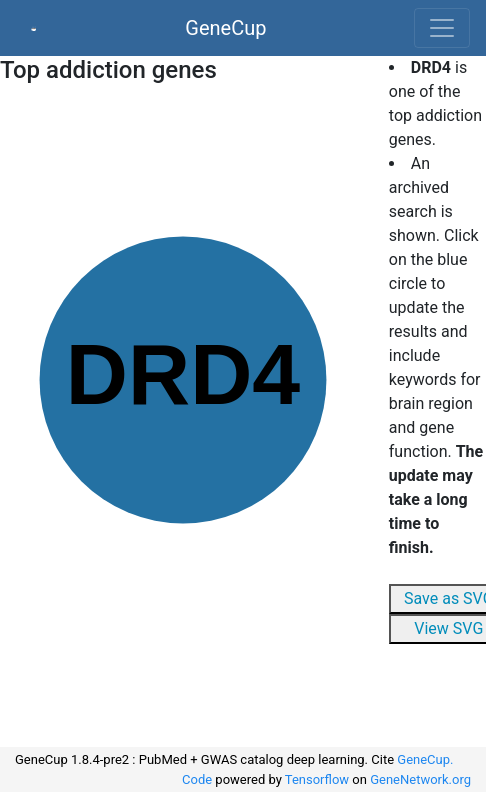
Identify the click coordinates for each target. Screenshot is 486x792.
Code (197, 779)
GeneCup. (425, 759)
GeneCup (225, 28)
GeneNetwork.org (420, 779)
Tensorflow (317, 779)
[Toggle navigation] (442, 28)
